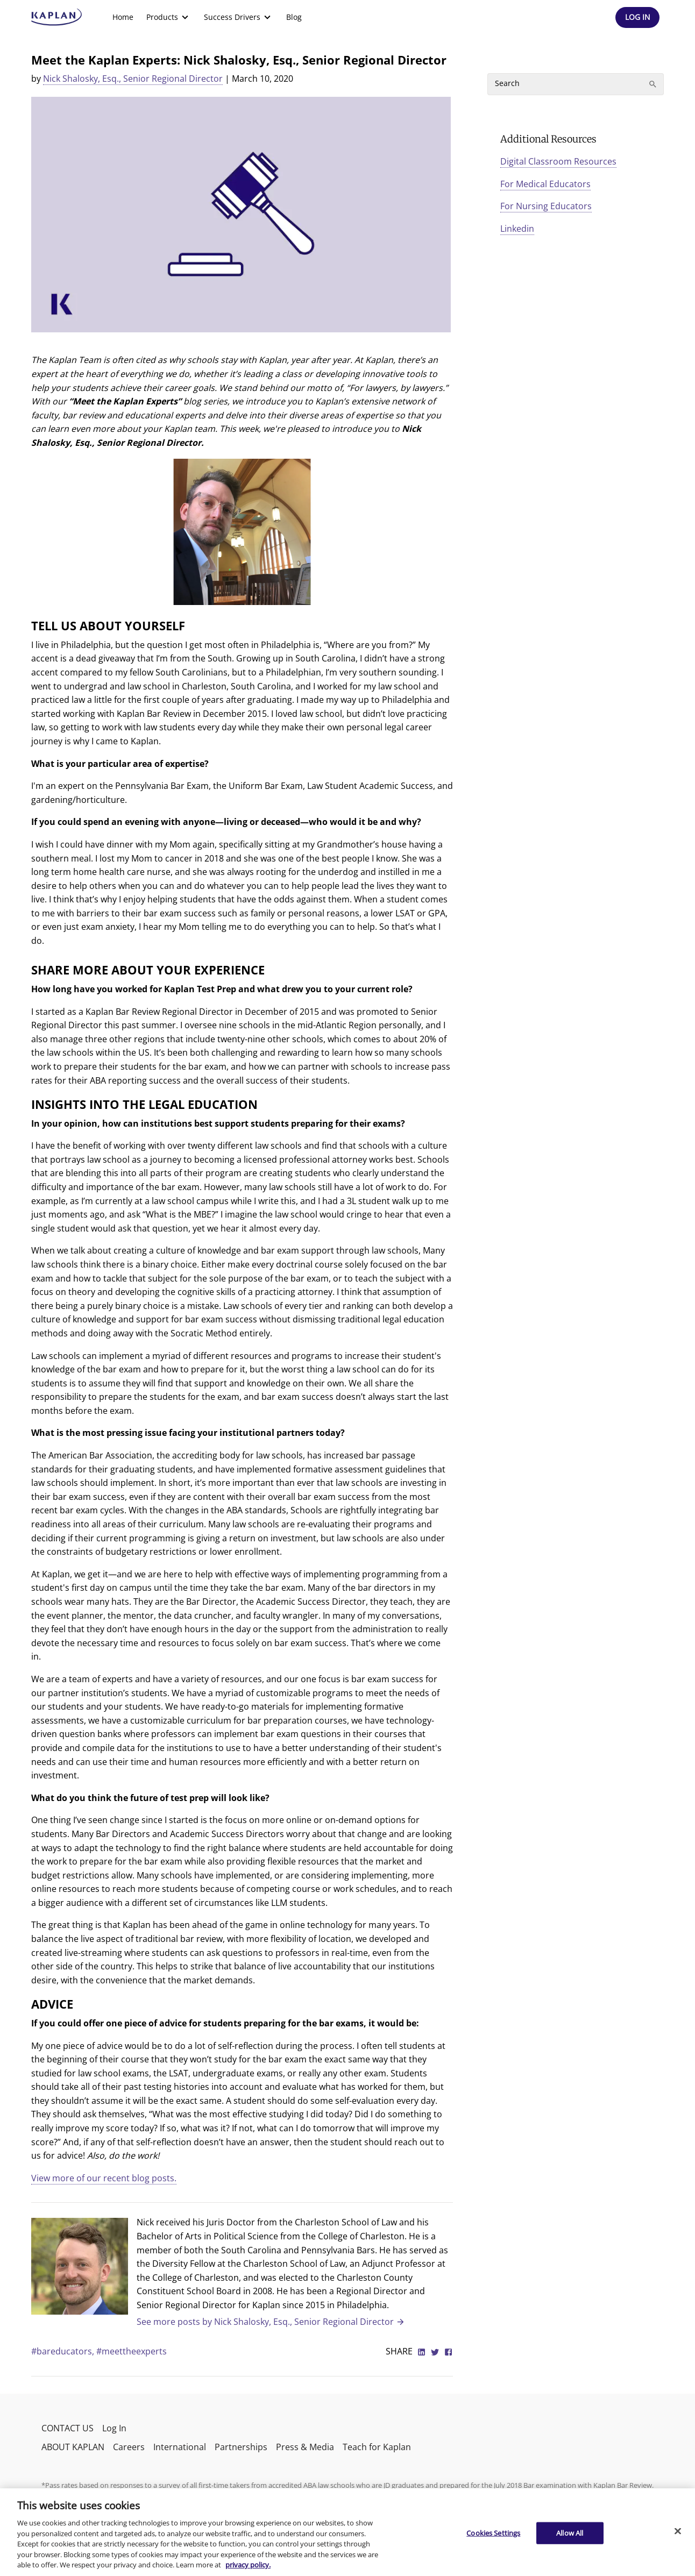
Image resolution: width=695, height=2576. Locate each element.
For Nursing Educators (546, 206)
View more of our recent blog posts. (103, 2178)
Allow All (569, 2532)
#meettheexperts (131, 2351)
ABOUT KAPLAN (72, 2447)
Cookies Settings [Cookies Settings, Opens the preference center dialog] (493, 2532)
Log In (114, 2428)
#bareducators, (63, 2351)
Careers (129, 2447)
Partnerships (241, 2447)
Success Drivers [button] (238, 17)
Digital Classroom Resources (558, 161)
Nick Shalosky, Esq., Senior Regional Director (133, 78)
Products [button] (168, 17)
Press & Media (305, 2447)
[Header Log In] (637, 17)
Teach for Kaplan (377, 2447)
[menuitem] (122, 17)
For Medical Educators (545, 184)
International (179, 2447)
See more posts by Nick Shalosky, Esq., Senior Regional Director (271, 2322)
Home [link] (122, 17)
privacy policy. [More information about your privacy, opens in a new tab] (248, 2565)
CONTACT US (67, 2428)
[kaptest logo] (56, 17)
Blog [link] (294, 17)
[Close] (678, 2531)
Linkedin (517, 228)
